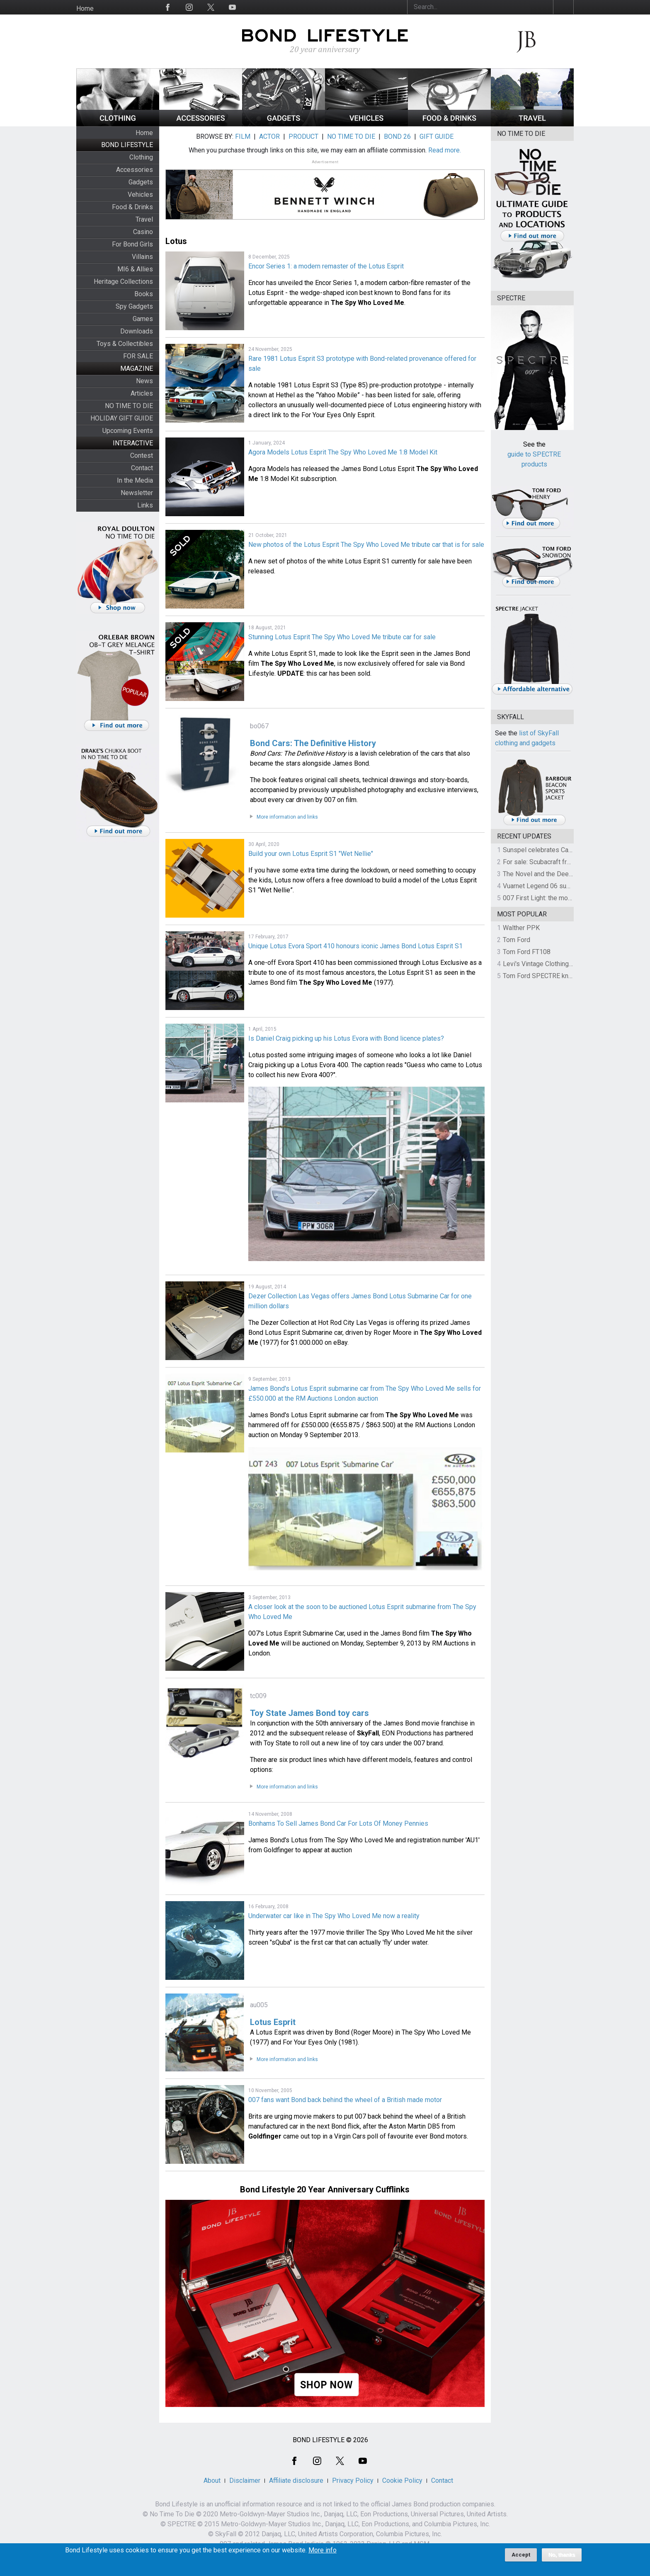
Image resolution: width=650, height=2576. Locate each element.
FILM (242, 136)
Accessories (134, 170)
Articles (142, 393)
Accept (521, 2557)
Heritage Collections (123, 281)
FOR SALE (138, 356)
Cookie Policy (402, 2480)
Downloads (136, 331)
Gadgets (141, 182)
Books (143, 294)
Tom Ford (516, 940)
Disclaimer (244, 2480)
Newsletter (137, 493)
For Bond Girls (132, 244)
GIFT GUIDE (437, 136)
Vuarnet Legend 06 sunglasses (548, 886)
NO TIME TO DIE (129, 406)
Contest (141, 455)
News (144, 381)
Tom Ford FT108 (527, 952)
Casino (143, 232)
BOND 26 (397, 136)
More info (322, 2553)
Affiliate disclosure (296, 2480)
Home (85, 8)
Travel (144, 219)
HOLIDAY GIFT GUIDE (121, 418)
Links (145, 505)
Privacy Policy (353, 2480)
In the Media (135, 480)
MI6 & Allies (135, 269)
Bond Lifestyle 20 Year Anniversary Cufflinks (325, 2189)
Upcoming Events (127, 431)
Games (143, 319)
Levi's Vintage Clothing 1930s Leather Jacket (568, 964)
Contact (142, 468)
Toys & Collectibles (125, 344)
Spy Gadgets (134, 306)
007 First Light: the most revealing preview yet (570, 898)
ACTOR (269, 136)
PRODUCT (303, 136)
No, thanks (561, 2558)
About (212, 2480)
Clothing (141, 157)
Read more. (444, 150)
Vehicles (140, 194)
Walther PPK (521, 928)
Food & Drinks (132, 207)
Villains (142, 257)
